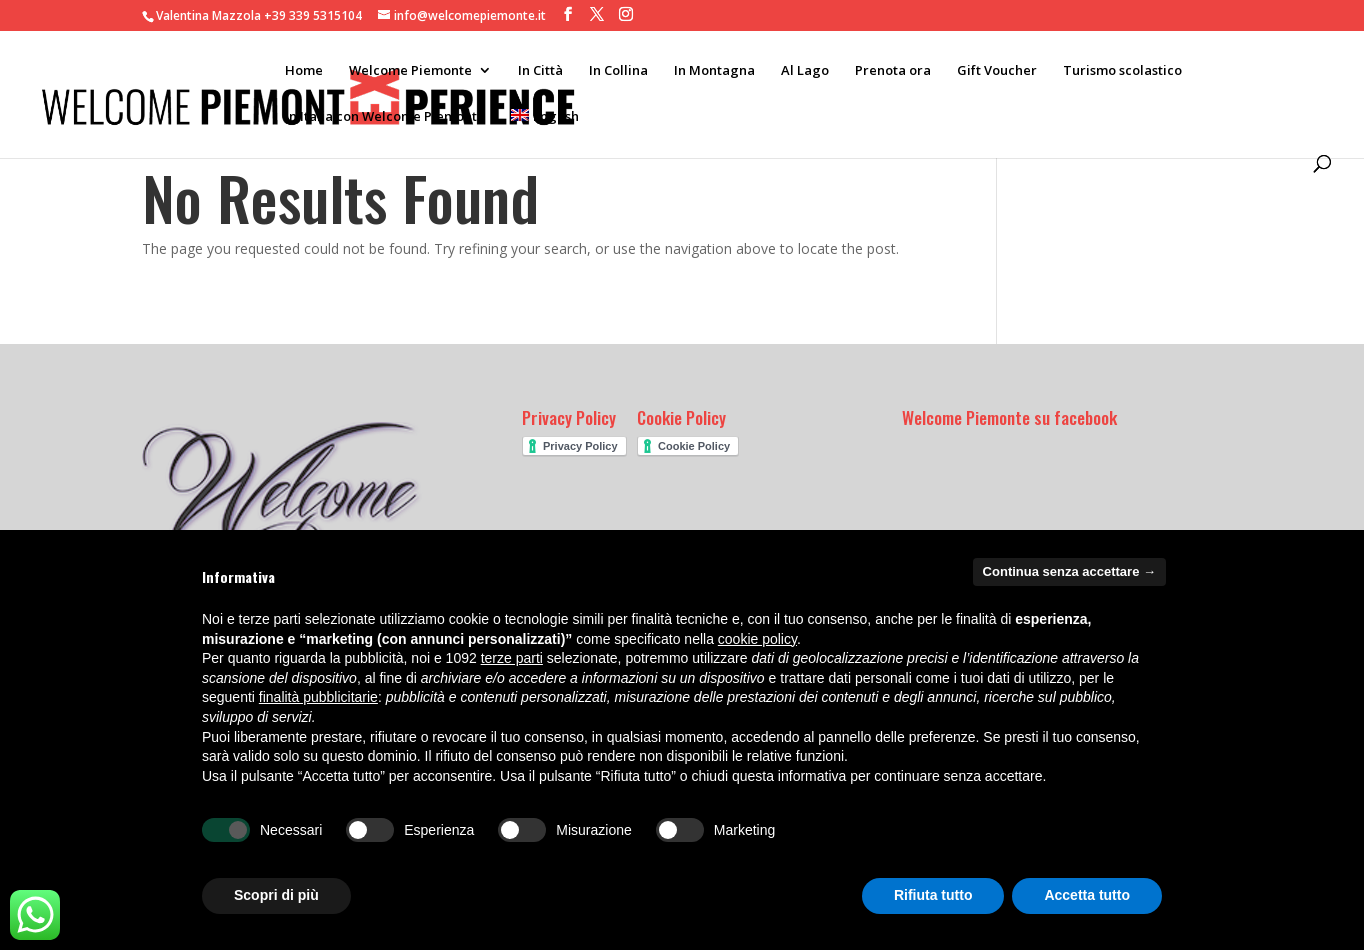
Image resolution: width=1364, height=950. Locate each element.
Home (304, 71)
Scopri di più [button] (276, 895)
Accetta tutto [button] (1087, 895)
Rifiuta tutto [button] (933, 895)
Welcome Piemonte (410, 71)
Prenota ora (893, 71)
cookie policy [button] (757, 639)
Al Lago (805, 71)
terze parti (512, 658)
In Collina (618, 71)
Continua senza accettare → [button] (1069, 571)
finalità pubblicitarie (318, 697)
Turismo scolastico (1122, 71)
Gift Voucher (997, 71)
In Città (540, 71)
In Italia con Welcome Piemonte (385, 117)
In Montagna (714, 71)
